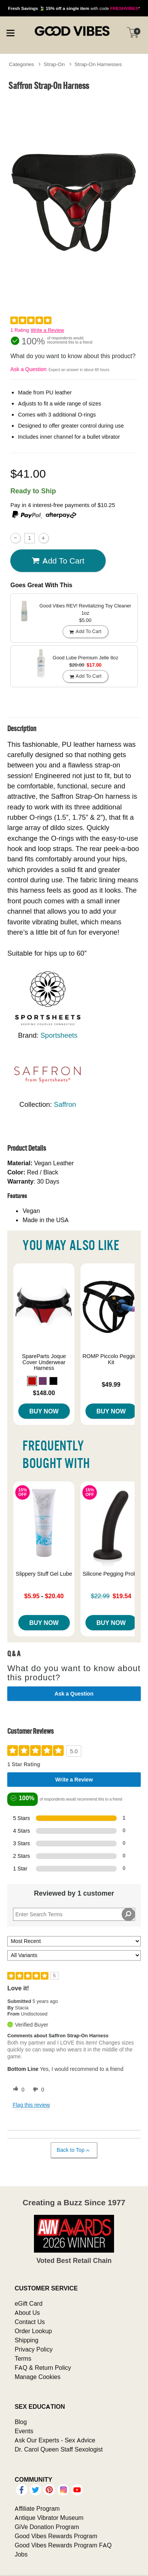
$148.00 (44, 1393)
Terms (22, 2358)
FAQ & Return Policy (42, 2367)
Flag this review (31, 2105)
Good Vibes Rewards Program (55, 2536)
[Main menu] (10, 32)
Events (23, 2431)
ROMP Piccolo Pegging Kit (111, 1359)
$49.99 (111, 1384)
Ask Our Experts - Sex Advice (54, 2440)
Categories (21, 64)
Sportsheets (58, 1035)
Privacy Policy (33, 2349)
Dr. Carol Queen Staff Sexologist (58, 2449)
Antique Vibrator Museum (49, 2517)
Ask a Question (28, 369)
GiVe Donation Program (46, 2527)
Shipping (26, 2340)
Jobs (20, 2554)
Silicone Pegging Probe (111, 1573)
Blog (20, 2422)
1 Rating (19, 330)
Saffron (65, 1104)
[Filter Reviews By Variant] (74, 1955)
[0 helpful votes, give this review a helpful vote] (17, 2089)
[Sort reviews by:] (74, 1941)
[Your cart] (133, 32)
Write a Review (47, 330)
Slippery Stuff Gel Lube (44, 1573)
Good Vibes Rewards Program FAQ (62, 2545)
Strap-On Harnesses (98, 64)
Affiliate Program (37, 2508)
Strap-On (54, 64)
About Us (27, 2312)
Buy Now (44, 1411)
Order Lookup (33, 2331)
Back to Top (74, 2150)
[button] (32, 1381)
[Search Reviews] (74, 1914)
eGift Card (28, 2303)
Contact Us (29, 2322)
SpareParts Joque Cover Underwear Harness (44, 1362)
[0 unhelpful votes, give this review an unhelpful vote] (37, 2089)
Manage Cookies (37, 2377)
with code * (74, 8)
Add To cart (58, 560)
